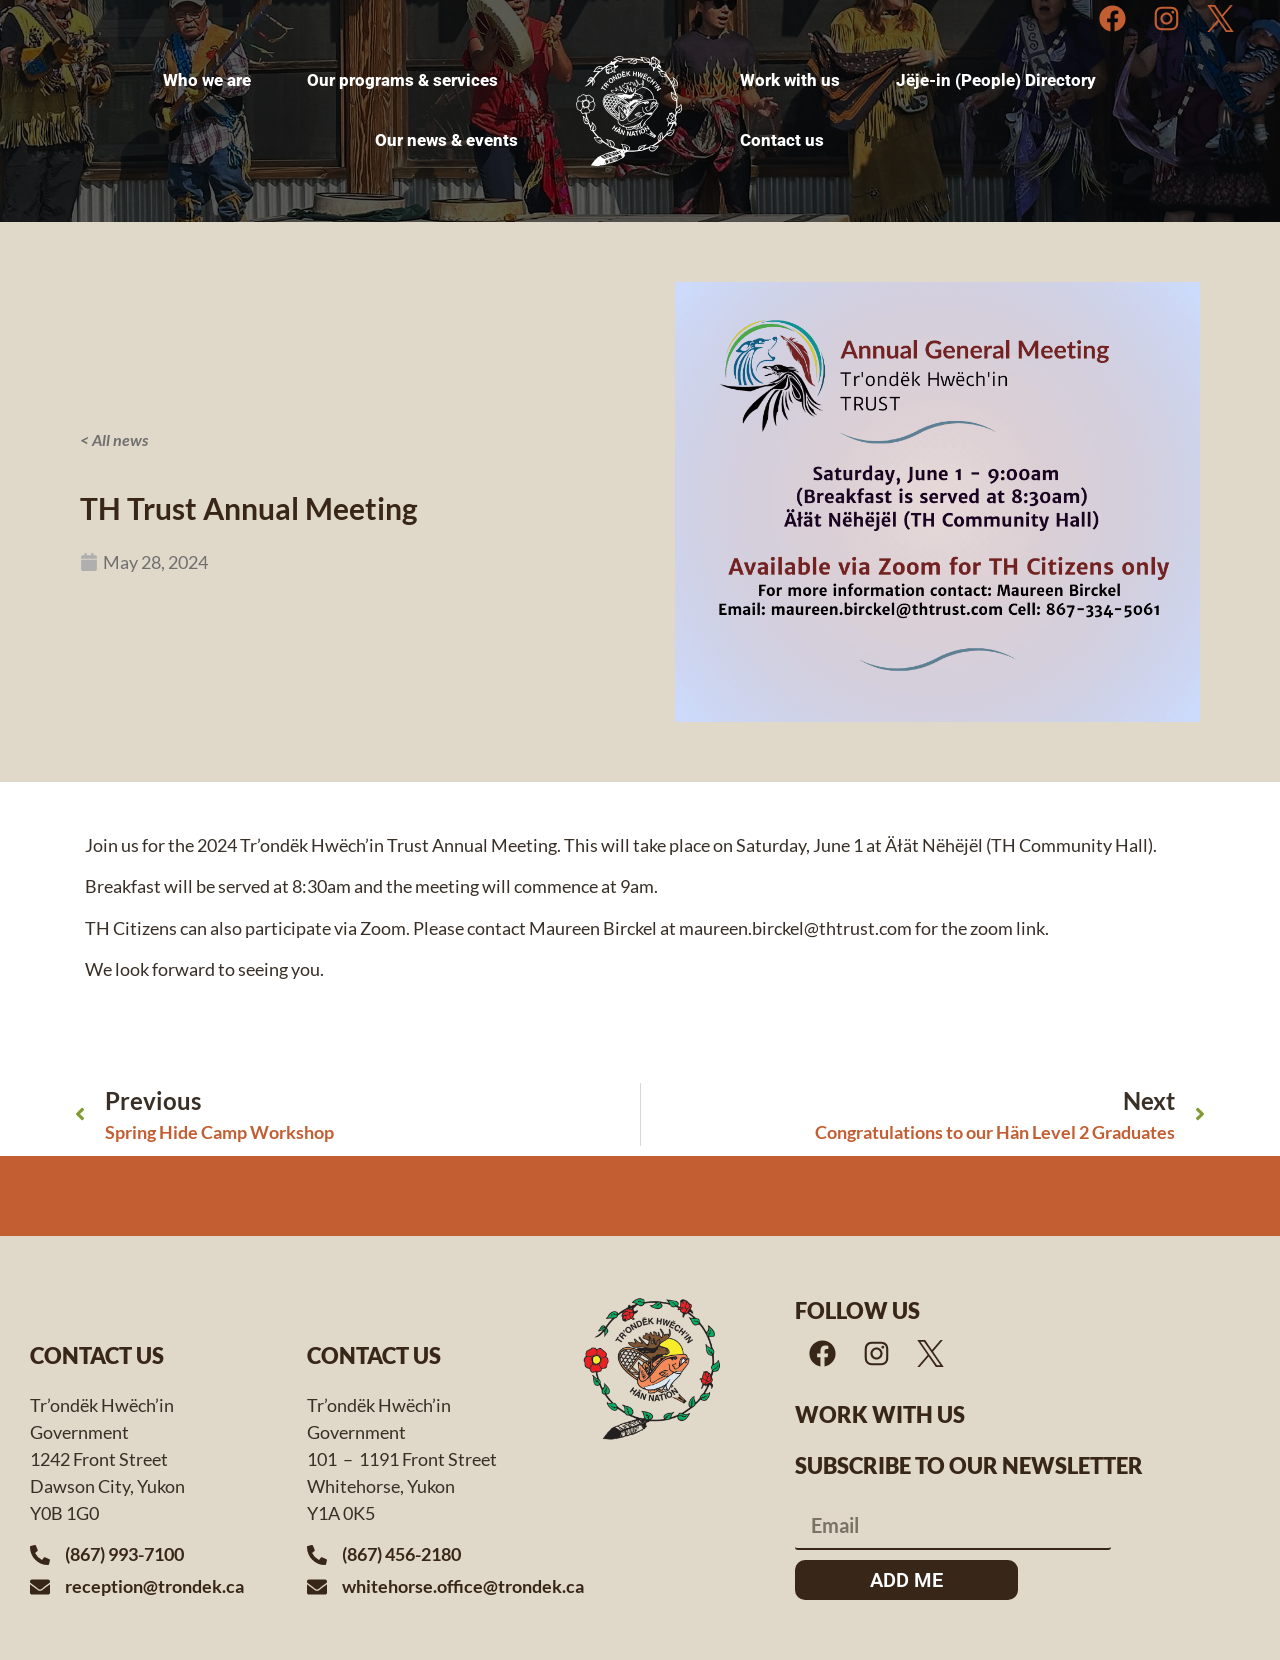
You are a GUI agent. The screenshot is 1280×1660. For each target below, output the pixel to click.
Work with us (880, 1414)
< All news (114, 439)
